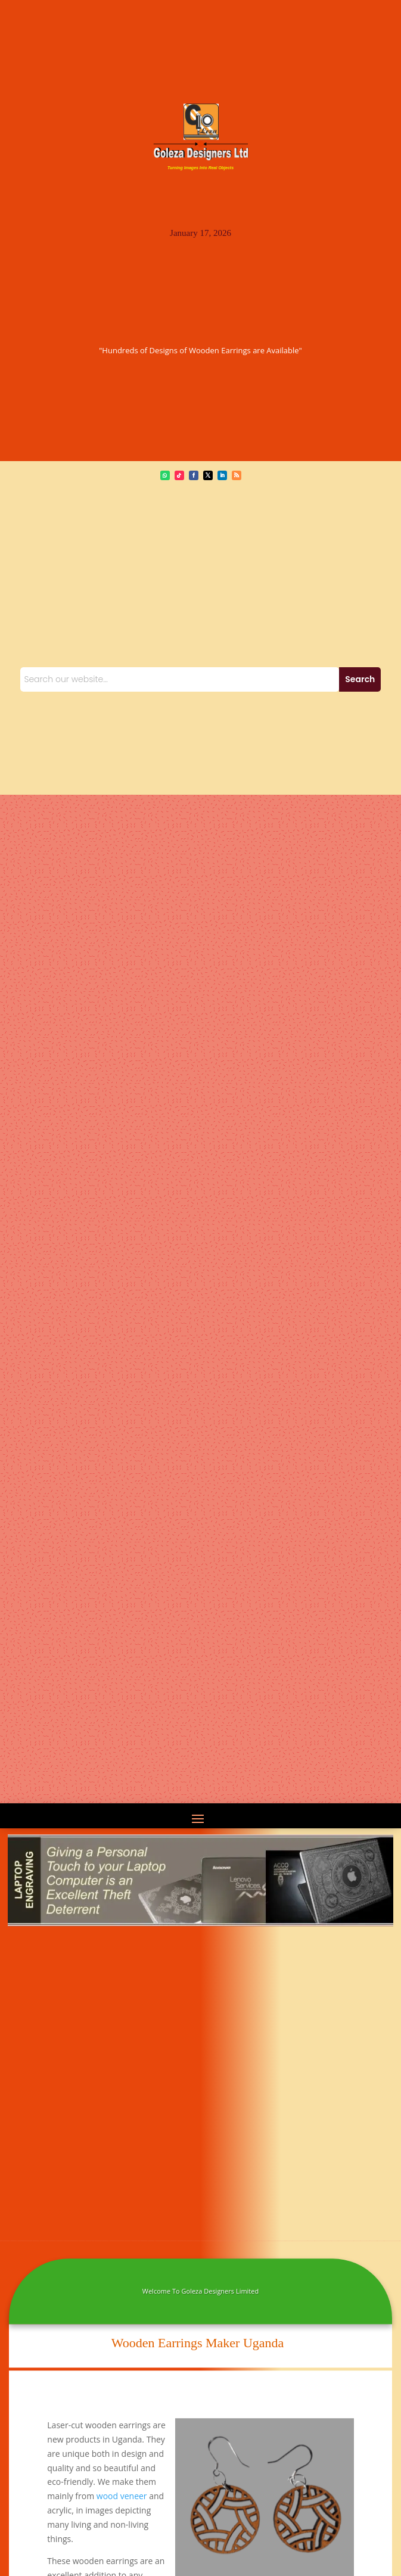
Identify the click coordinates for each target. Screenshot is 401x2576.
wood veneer (122, 2496)
